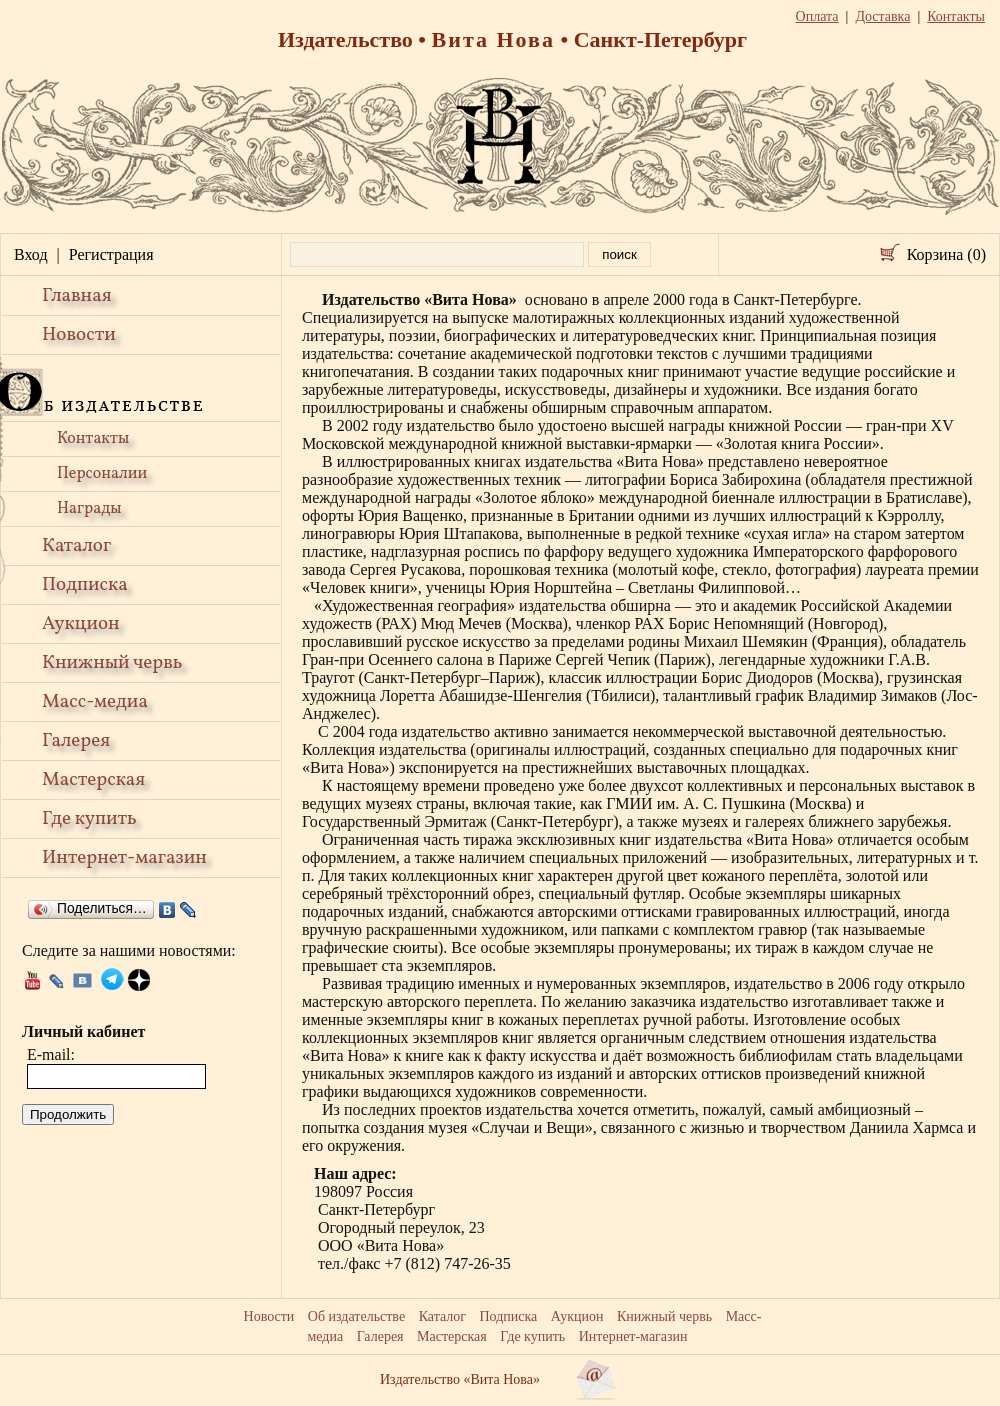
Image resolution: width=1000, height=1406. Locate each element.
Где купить (89, 819)
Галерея (76, 741)
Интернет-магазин (124, 858)
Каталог (76, 546)
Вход (31, 254)
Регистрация (111, 254)
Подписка (85, 585)
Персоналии (102, 474)
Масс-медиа (95, 702)
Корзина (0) (946, 254)
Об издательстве (356, 1316)
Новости (79, 335)
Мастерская (93, 780)
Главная (77, 296)
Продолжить (68, 1114)
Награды (89, 509)
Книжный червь (112, 663)
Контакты (93, 439)
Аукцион (81, 624)
